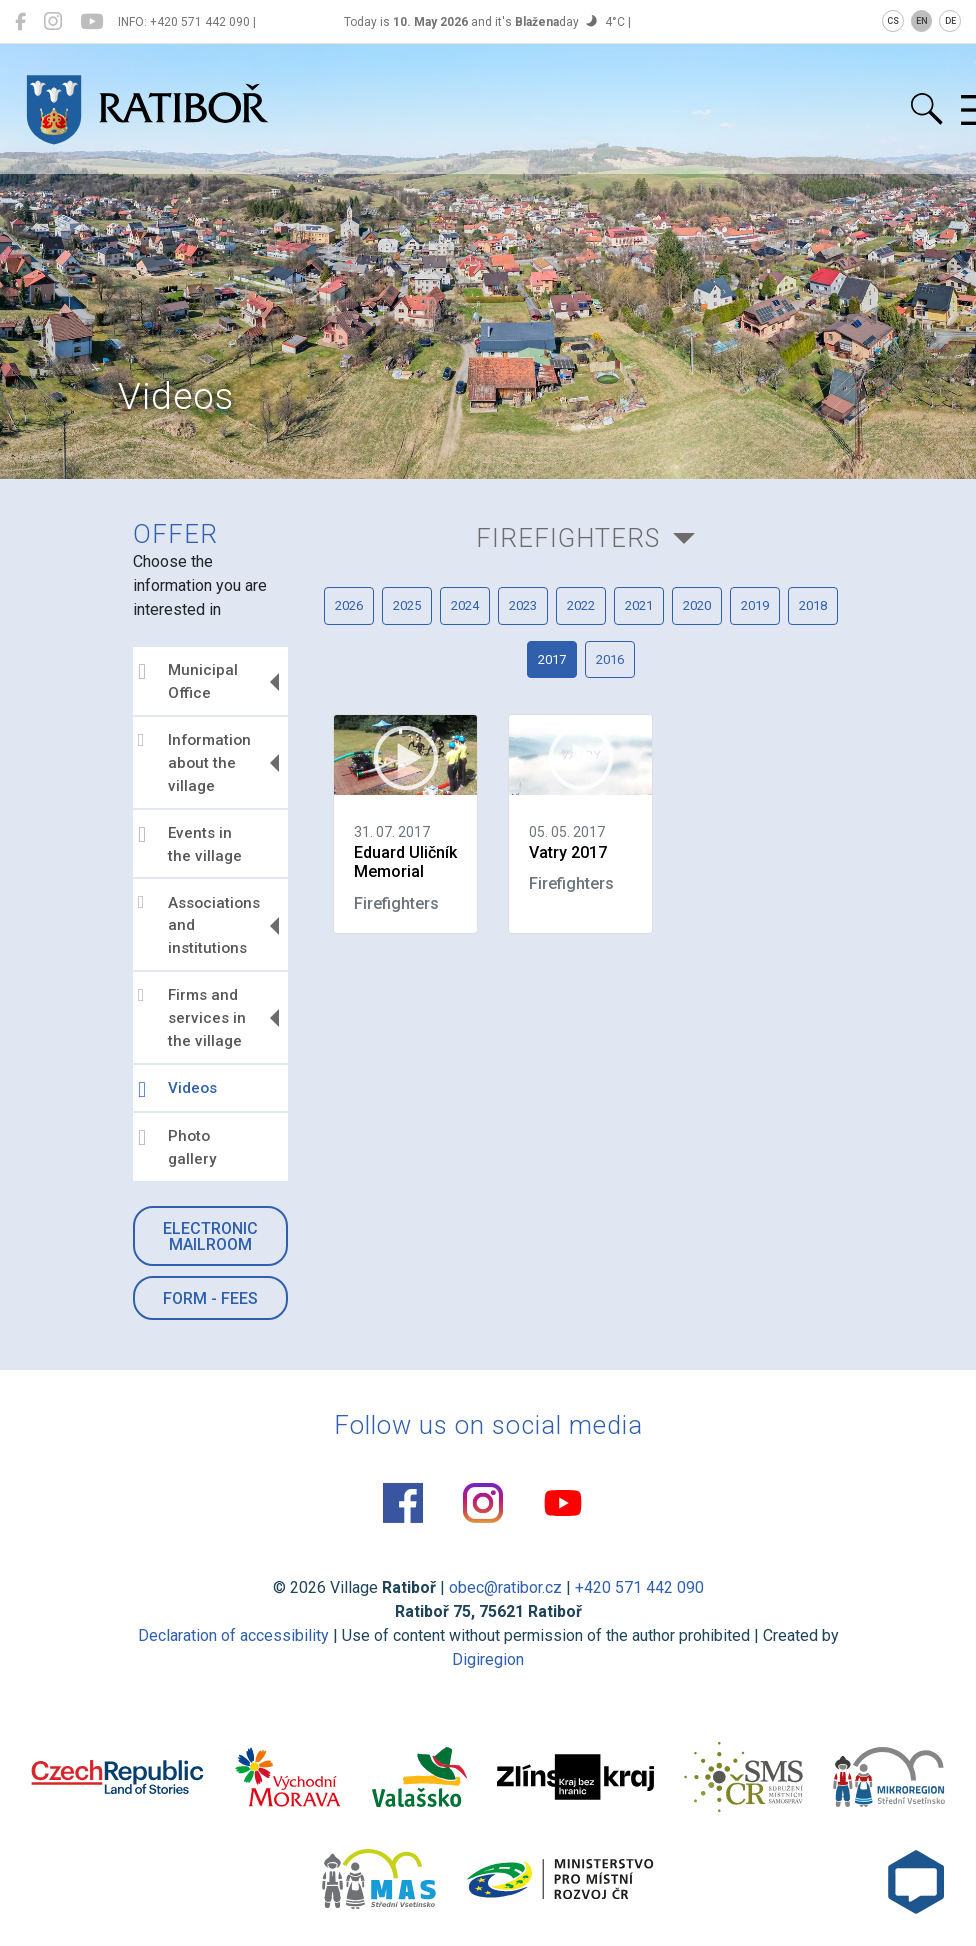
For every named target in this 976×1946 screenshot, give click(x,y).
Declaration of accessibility (233, 1635)
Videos (177, 1090)
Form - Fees (210, 1298)
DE (950, 21)
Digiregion (488, 1659)
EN (922, 21)
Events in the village (190, 844)
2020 (697, 605)
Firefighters (568, 538)
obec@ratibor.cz (505, 1587)
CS (893, 21)
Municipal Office (188, 681)
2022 (581, 605)
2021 (639, 605)
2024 (465, 605)
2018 (813, 605)
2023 (523, 605)
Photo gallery (177, 1147)
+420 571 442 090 (639, 1587)
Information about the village (194, 763)
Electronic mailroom (210, 1236)
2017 (552, 659)
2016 (610, 659)
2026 (349, 605)
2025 (407, 605)
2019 (755, 605)
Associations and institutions (199, 925)
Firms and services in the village (192, 1018)
